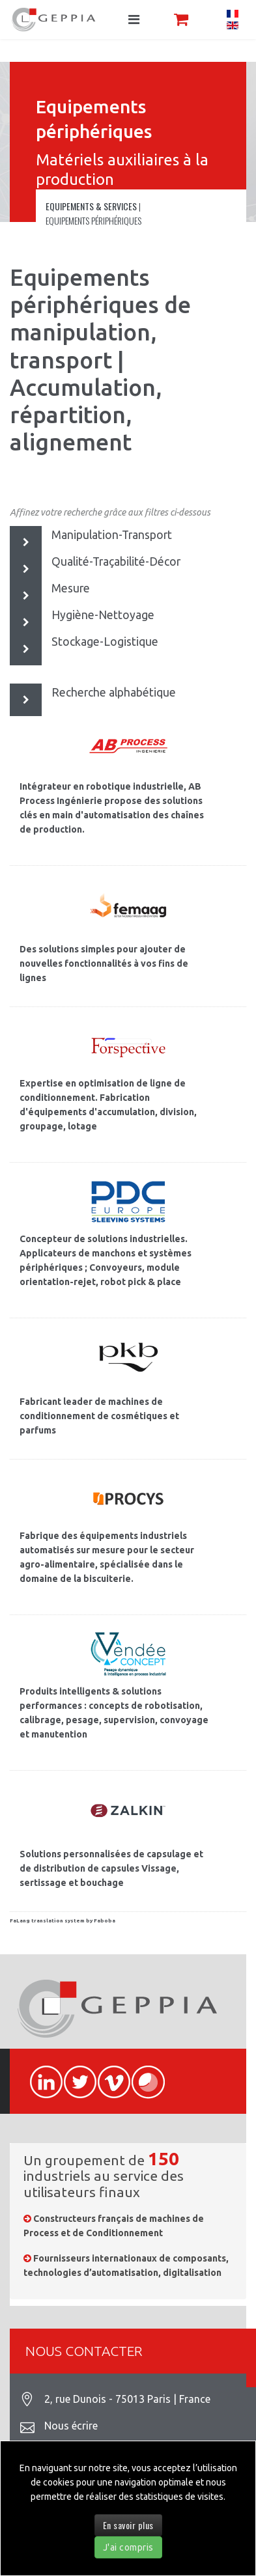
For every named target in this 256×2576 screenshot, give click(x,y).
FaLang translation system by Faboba (62, 1921)
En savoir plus (128, 2525)
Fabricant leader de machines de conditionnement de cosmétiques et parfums (99, 1415)
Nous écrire (71, 2425)
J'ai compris (128, 2547)
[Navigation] (133, 19)
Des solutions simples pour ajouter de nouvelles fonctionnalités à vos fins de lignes (104, 963)
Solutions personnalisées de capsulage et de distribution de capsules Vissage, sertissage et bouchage (111, 1868)
